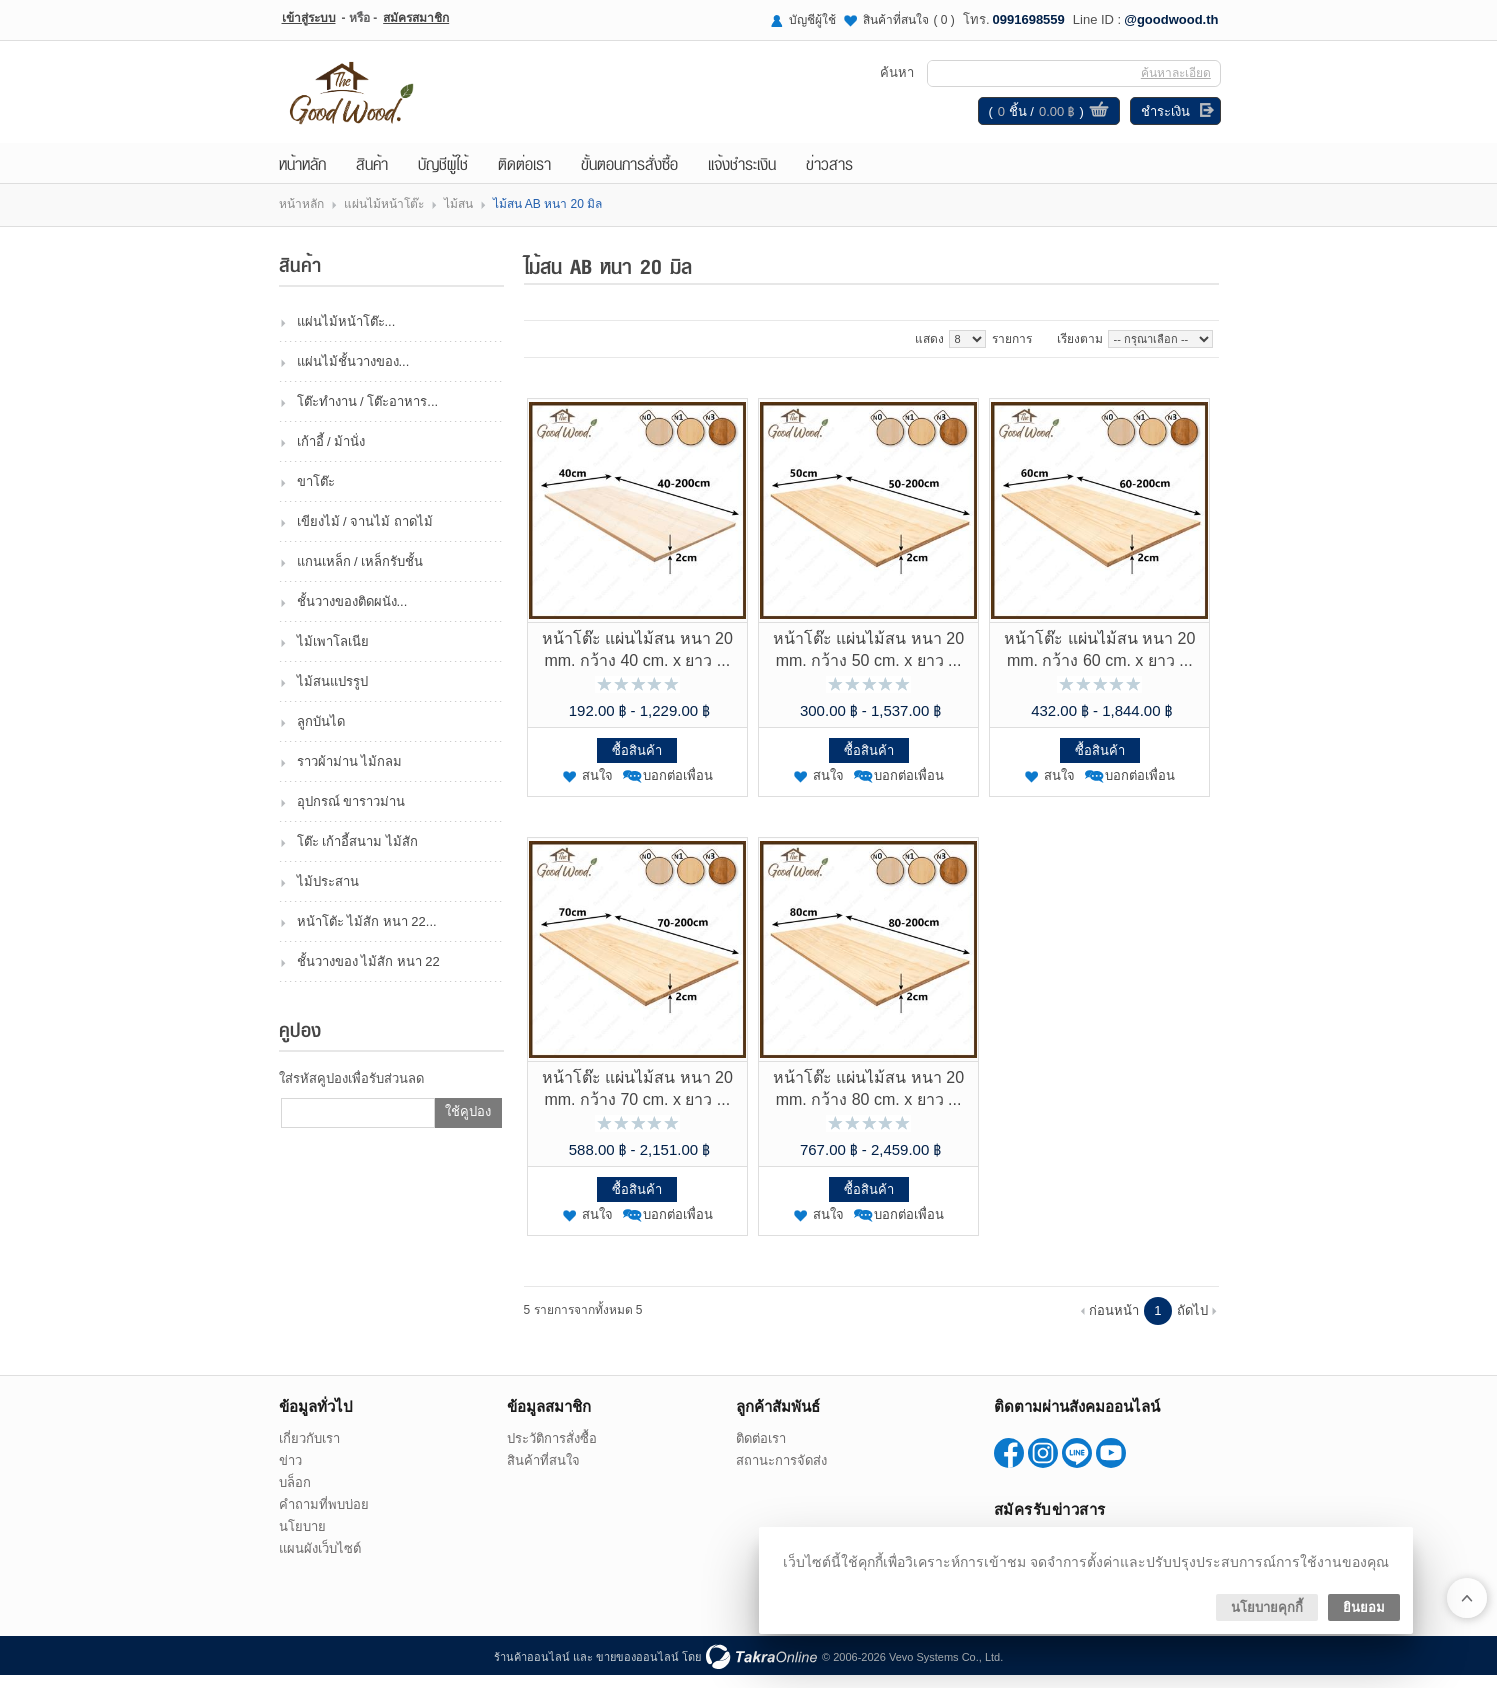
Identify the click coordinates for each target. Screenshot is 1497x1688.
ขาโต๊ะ (316, 494)
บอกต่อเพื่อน (678, 788)
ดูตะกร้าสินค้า (1097, 118)
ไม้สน (458, 217)
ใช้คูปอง (468, 1124)
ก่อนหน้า (1114, 1323)
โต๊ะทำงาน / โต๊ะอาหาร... (368, 414)
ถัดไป (1192, 1323)
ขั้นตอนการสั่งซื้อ (629, 176)
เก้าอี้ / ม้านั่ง (331, 454)
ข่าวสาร (829, 176)
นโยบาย (302, 1539)
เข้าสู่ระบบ (309, 18)
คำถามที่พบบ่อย (324, 1517)
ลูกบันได (321, 734)
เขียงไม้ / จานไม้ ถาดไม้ (365, 534)
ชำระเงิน (1163, 117)
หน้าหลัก (302, 176)
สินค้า (372, 176)
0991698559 (1029, 19)
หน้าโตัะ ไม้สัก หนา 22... (367, 934)
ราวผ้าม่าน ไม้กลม (350, 774)
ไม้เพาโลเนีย (333, 654)
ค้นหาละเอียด (1174, 79)
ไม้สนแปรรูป (332, 694)
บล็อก (295, 1495)
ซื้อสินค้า (637, 763)
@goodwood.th (1171, 19)
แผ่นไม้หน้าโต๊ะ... (346, 334)
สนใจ (597, 788)
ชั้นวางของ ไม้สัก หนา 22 (368, 974)
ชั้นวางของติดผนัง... (352, 614)
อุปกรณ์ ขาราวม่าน (351, 814)
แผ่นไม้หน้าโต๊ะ (384, 217)
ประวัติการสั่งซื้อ (552, 1451)
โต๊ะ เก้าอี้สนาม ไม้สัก (357, 854)
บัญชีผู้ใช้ (812, 20)
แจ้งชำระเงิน (742, 176)
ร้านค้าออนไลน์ (532, 1670)
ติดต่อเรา (524, 176)
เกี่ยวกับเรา (309, 1451)
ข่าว (290, 1473)
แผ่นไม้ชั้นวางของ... (353, 374)
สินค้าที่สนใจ (909, 20)
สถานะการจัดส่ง (781, 1473)
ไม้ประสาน (328, 894)
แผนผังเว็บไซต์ (320, 1561)
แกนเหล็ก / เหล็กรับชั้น (360, 574)
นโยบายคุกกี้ (1267, 1607)
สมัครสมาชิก (416, 18)
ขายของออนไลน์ (637, 1670)
